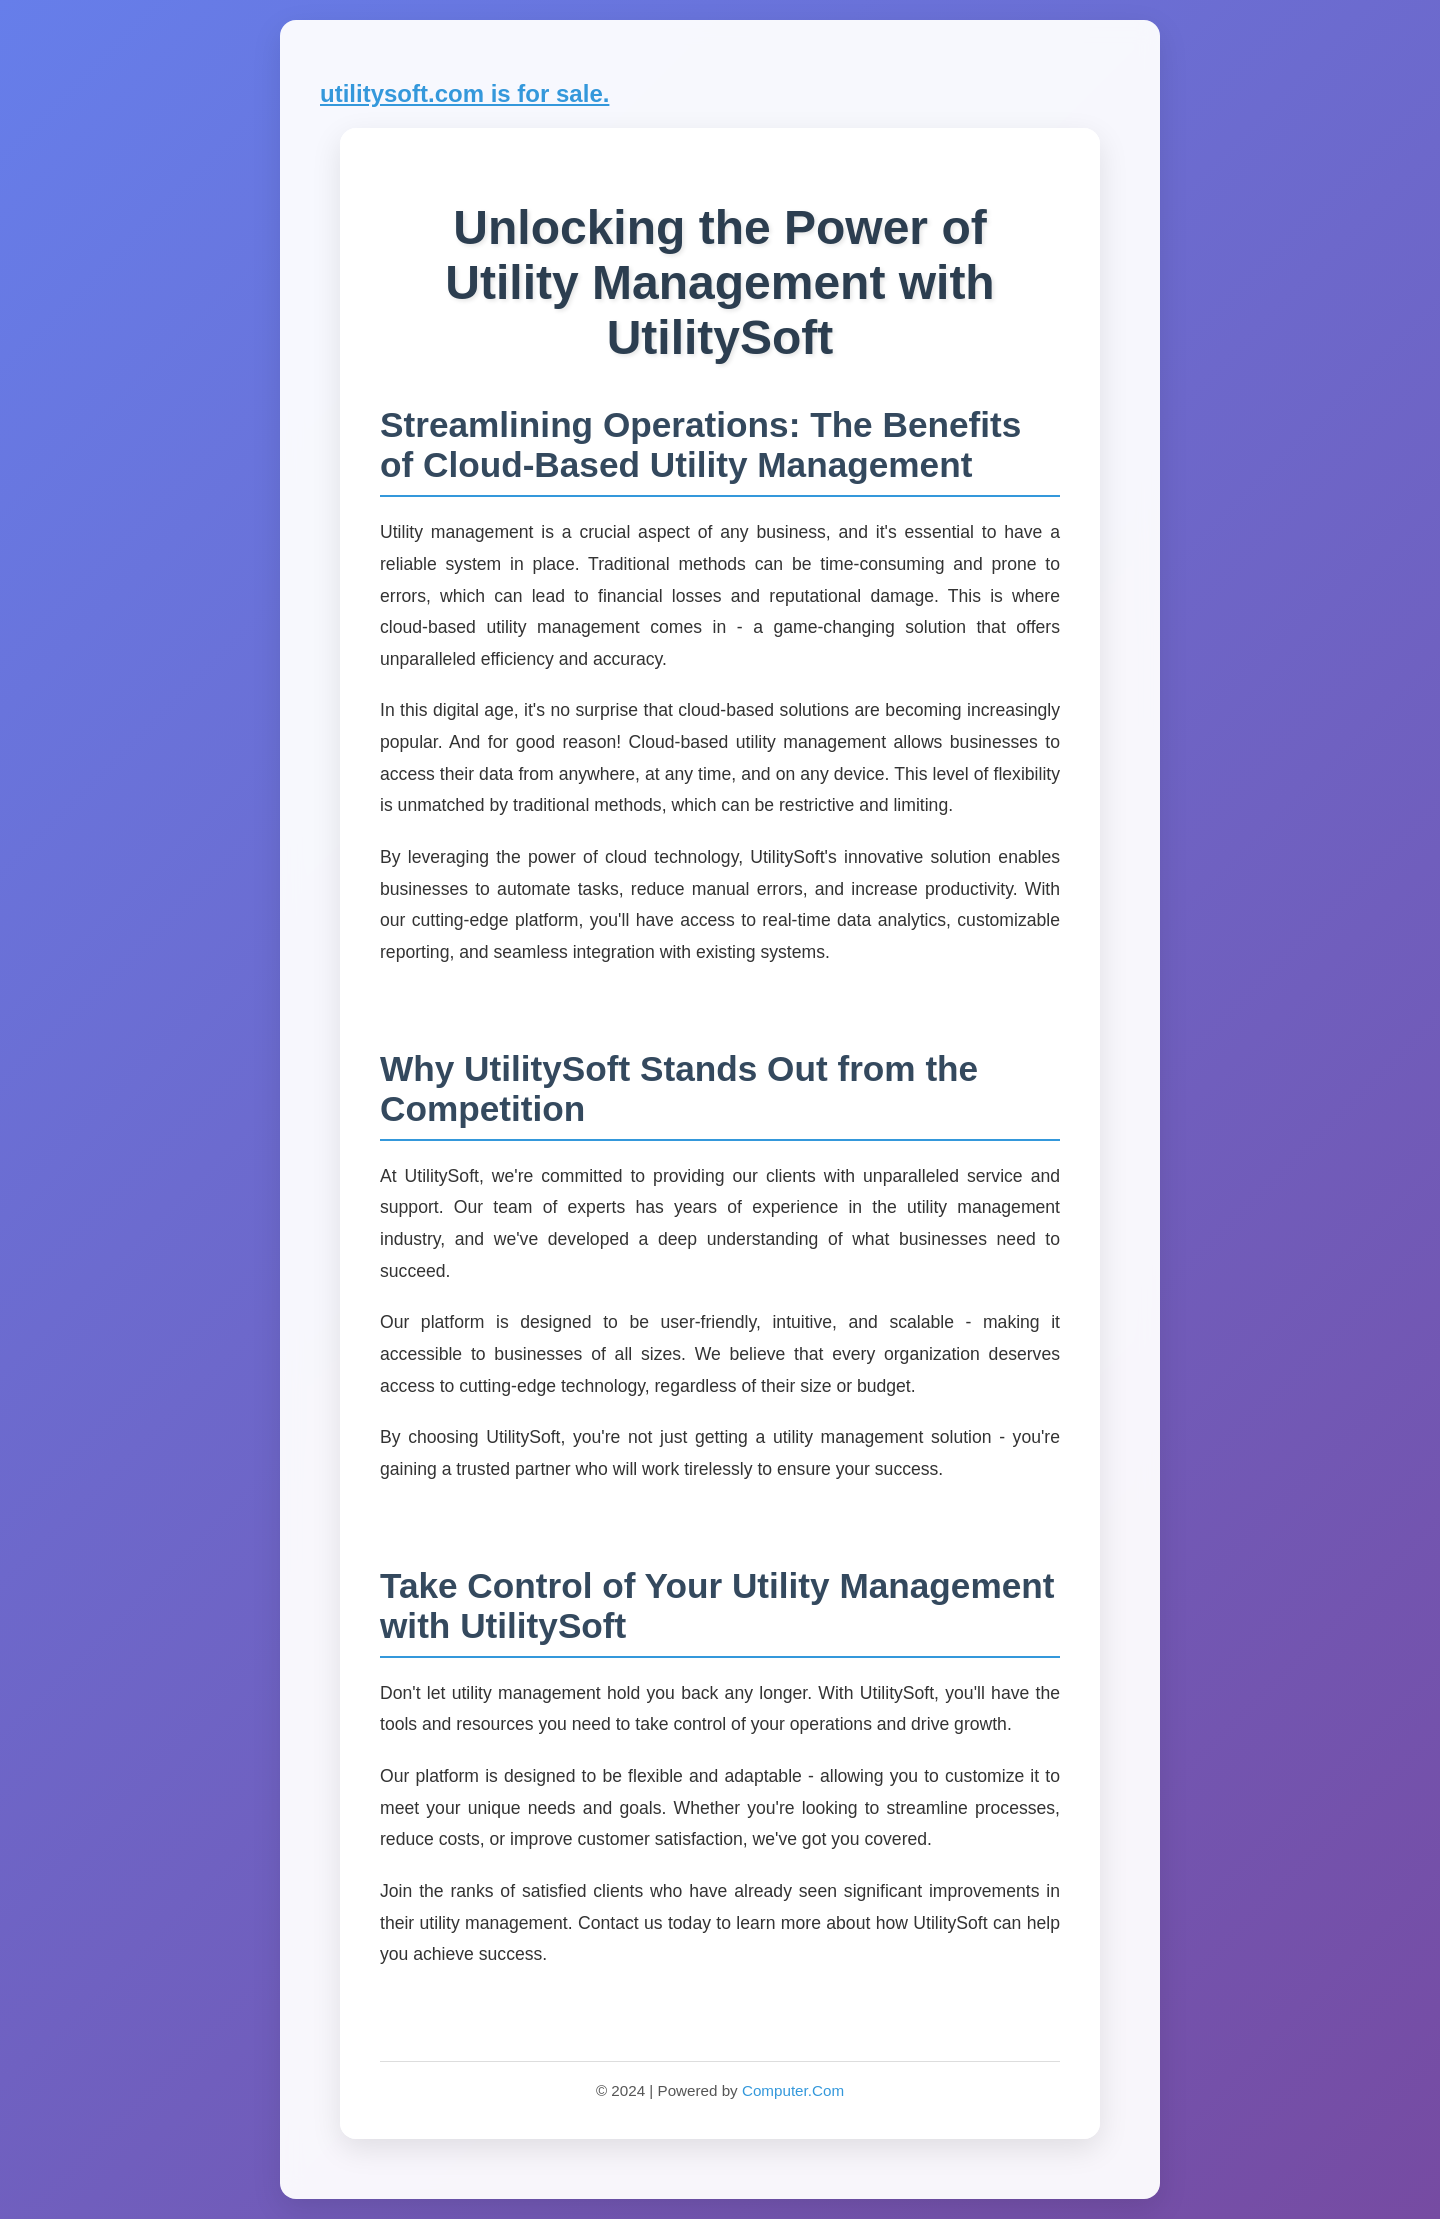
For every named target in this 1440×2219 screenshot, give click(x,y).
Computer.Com (793, 2090)
